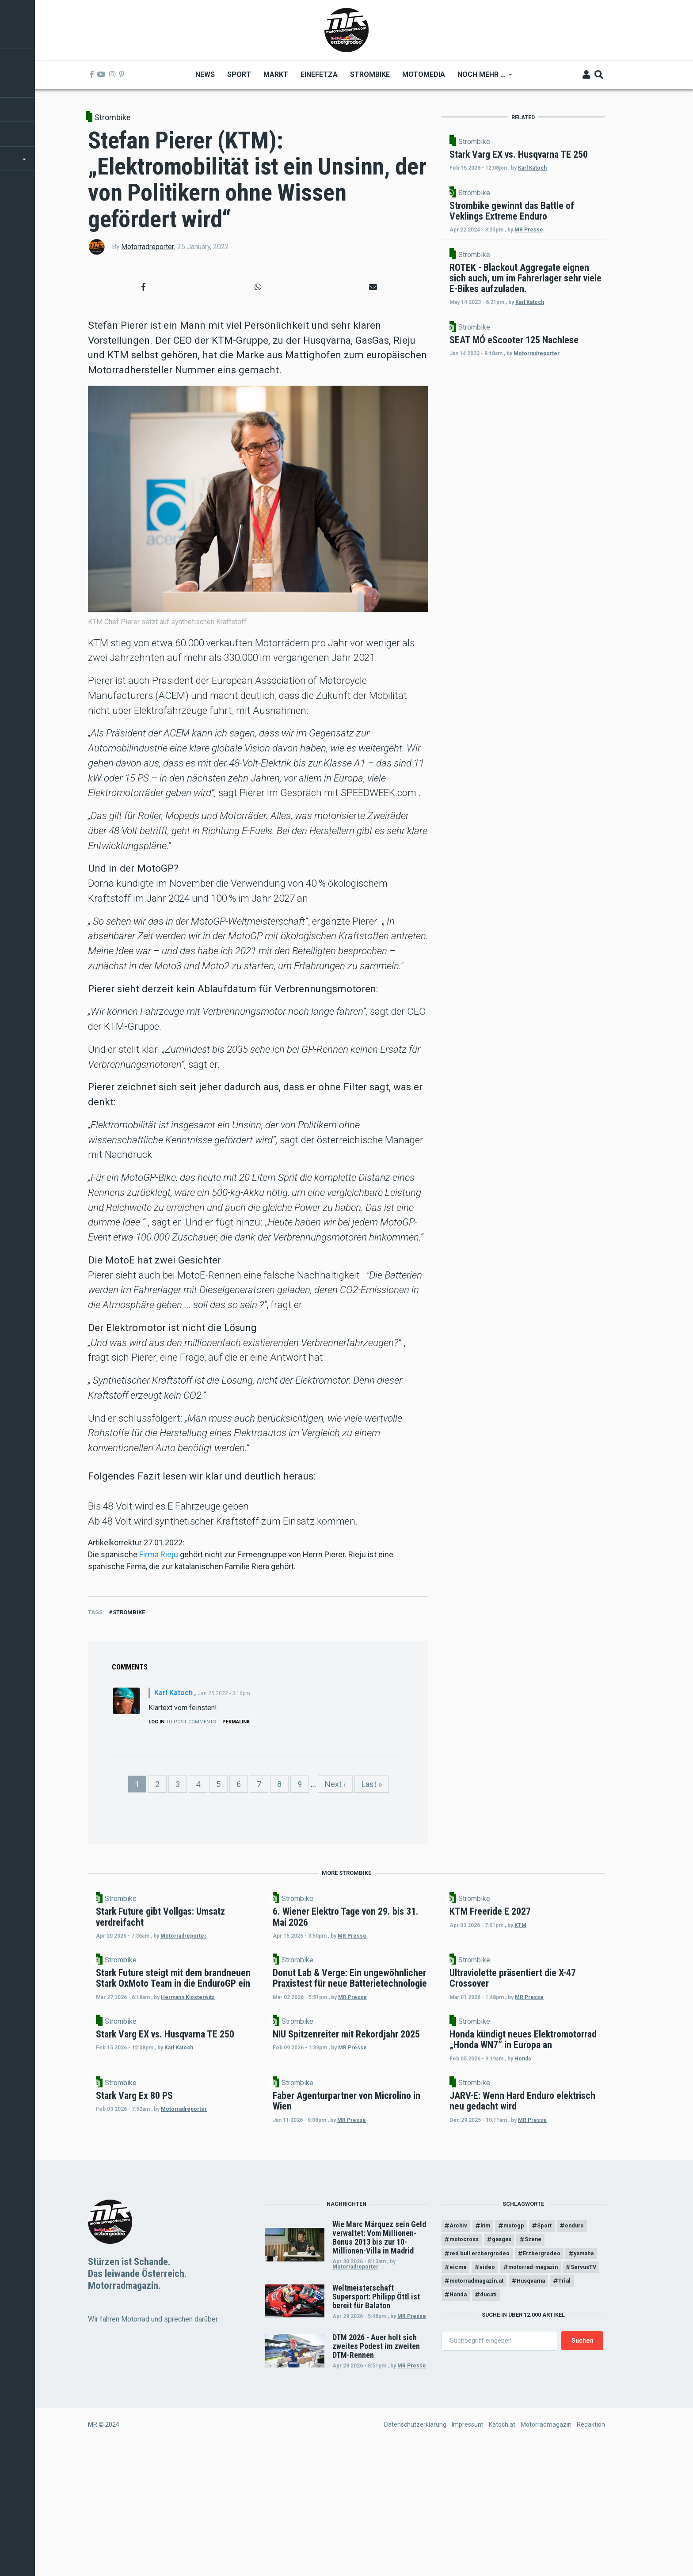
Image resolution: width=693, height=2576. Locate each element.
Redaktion (591, 2550)
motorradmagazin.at (481, 2422)
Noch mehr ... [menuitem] (481, 77)
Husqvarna (543, 2422)
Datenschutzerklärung (415, 2550)
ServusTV (536, 2407)
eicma (497, 2391)
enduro (461, 2361)
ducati (493, 2437)
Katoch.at (502, 2550)
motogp (521, 2345)
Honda (533, 2150)
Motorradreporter (147, 247)
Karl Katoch (173, 1692)
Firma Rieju (159, 1554)
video (529, 2391)
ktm (489, 2345)
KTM (596, 1936)
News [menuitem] (204, 74)
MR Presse (411, 2435)
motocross (502, 2361)
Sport (556, 2345)
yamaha (461, 2391)
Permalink (236, 1722)
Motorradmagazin (546, 2550)
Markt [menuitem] (275, 74)
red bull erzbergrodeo (482, 2376)
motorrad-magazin (478, 2407)
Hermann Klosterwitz (198, 2051)
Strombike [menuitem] (369, 74)
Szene (580, 2361)
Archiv (459, 2345)
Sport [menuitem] (239, 74)
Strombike (113, 117)
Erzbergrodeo (550, 2376)
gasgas (545, 2361)
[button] (143, 287)
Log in (156, 1722)
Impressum (468, 2550)
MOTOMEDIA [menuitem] (423, 74)
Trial (581, 2422)
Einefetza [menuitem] (318, 74)
